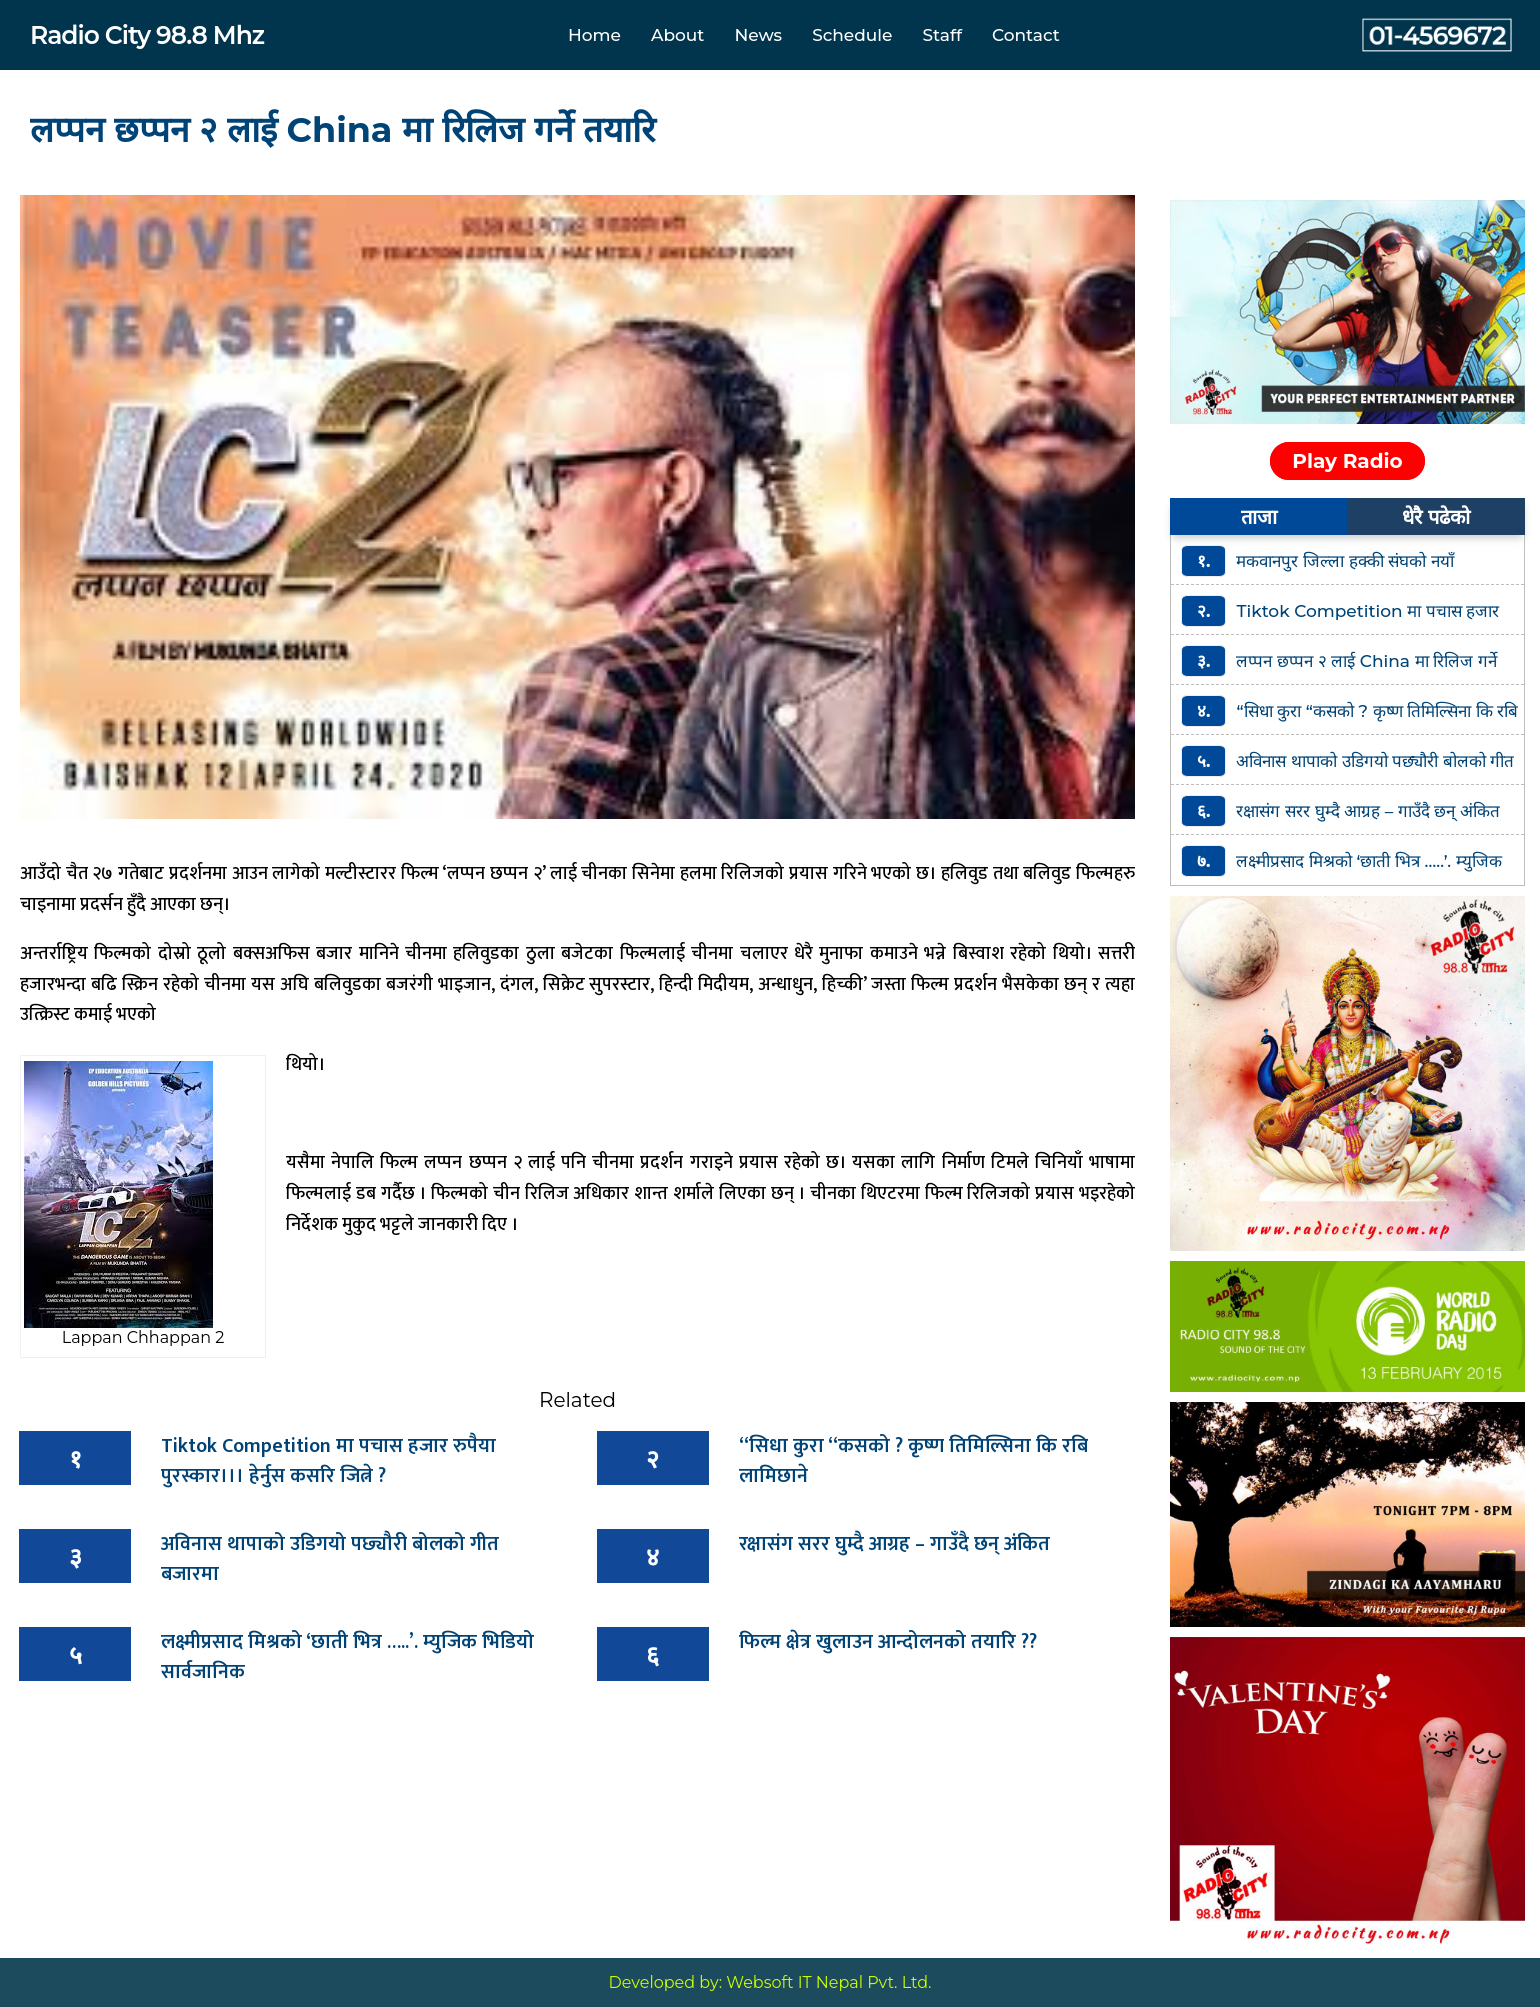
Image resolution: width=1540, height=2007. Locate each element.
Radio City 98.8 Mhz (147, 35)
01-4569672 (1437, 35)
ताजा (1259, 517)
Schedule (852, 35)
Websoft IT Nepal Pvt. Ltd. (828, 1982)
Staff (942, 35)
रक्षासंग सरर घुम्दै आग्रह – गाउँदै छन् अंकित (894, 1544)
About (677, 35)
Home (594, 35)
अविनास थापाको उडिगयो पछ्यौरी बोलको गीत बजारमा (330, 1559)
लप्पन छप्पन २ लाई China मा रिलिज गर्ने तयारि (342, 129)
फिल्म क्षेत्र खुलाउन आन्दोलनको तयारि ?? (888, 1642)
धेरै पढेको (1436, 517)
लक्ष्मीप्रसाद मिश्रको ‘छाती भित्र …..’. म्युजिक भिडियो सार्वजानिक (347, 1657)
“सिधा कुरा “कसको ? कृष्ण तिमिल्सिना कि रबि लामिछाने (913, 1461)
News (758, 35)
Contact (1026, 35)
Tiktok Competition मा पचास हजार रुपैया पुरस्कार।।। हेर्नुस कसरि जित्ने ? (328, 1461)
